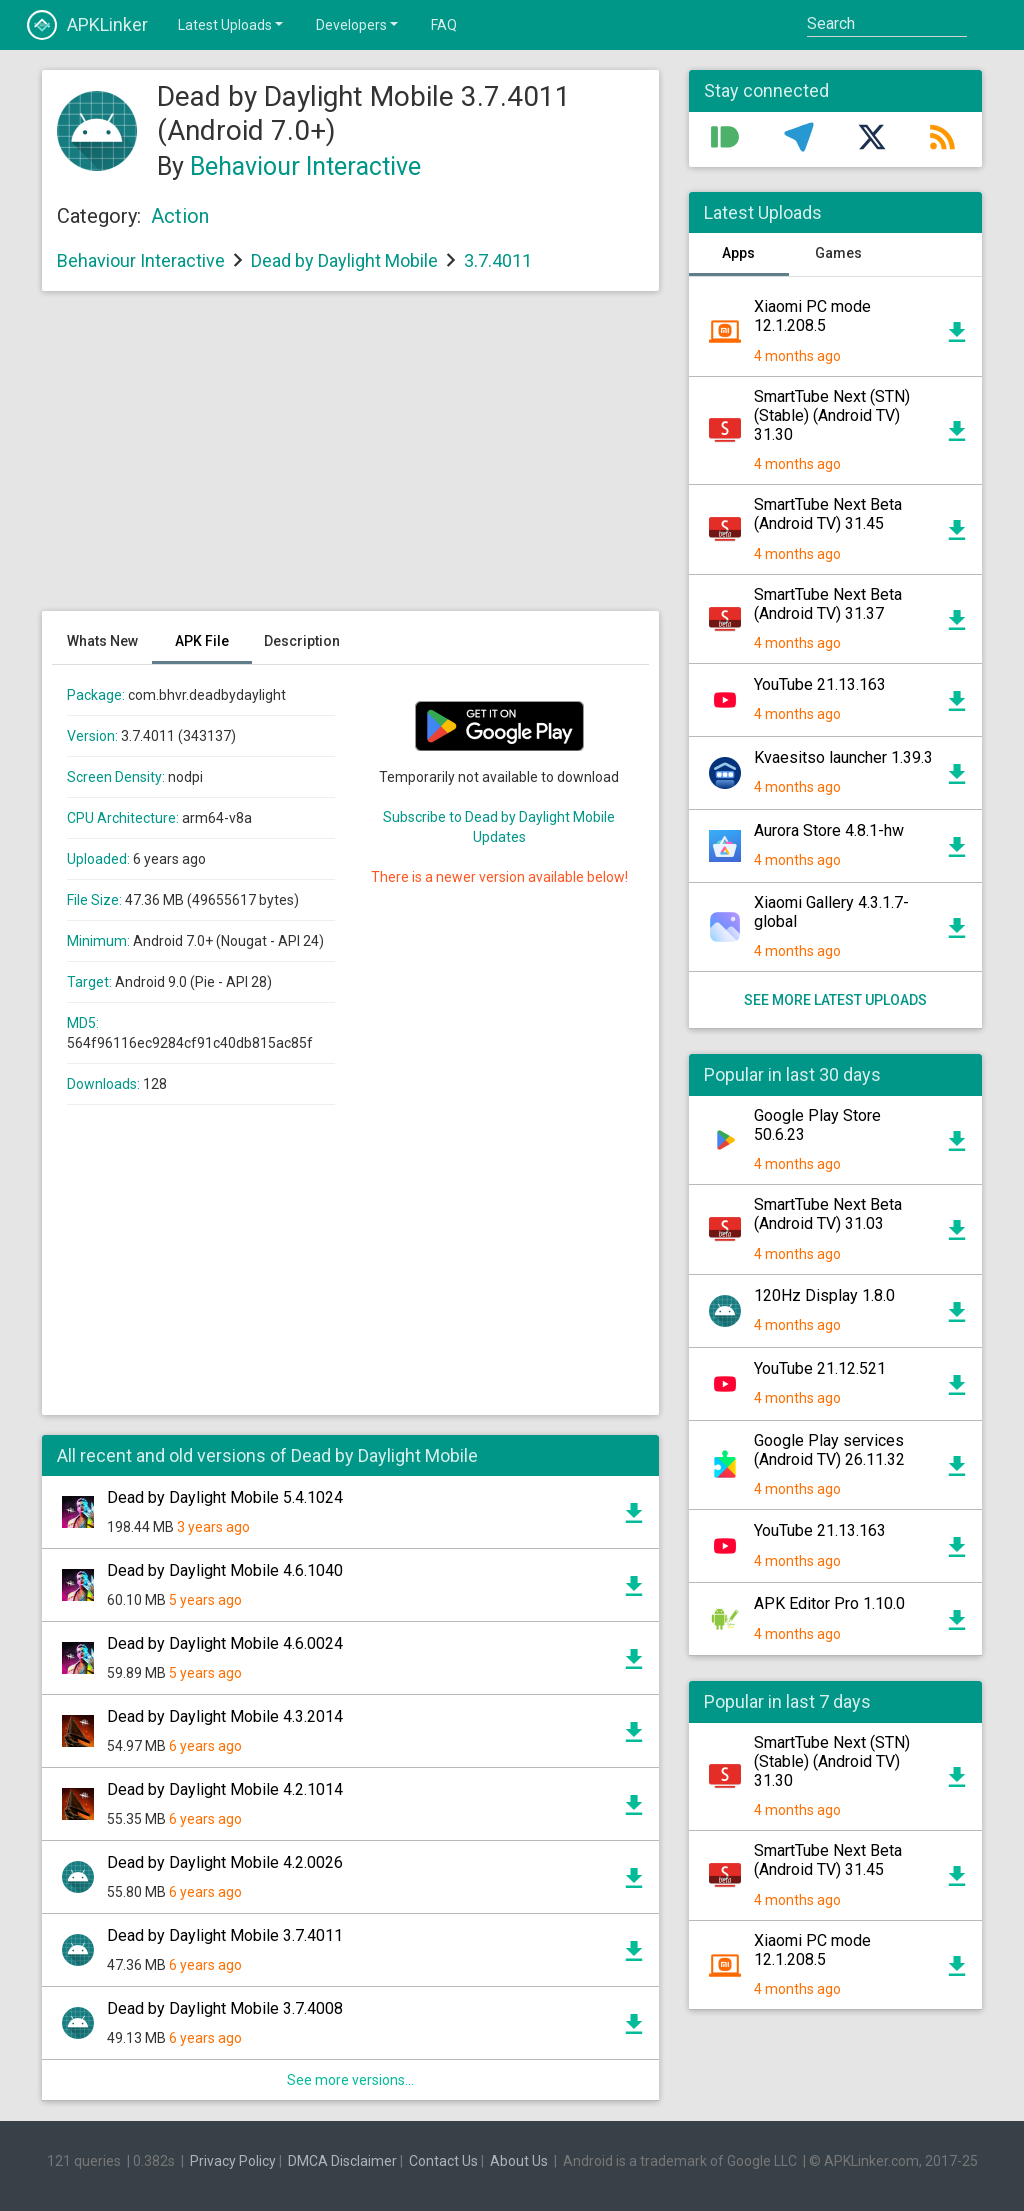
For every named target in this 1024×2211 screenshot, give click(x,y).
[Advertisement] (350, 461)
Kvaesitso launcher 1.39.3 (843, 757)
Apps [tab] (738, 253)
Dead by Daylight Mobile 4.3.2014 (225, 1716)
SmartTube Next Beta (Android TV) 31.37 (828, 604)
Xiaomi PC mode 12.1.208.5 (812, 316)
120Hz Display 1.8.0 (824, 1295)
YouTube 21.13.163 (820, 684)
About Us (519, 2161)
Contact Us (443, 2161)
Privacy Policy (233, 2161)
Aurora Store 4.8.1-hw (829, 830)
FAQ (444, 25)
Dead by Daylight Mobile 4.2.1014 (225, 1789)
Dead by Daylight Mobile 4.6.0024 (225, 1643)
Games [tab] (838, 253)
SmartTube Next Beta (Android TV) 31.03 (828, 1214)
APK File (202, 641)
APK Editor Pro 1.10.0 (829, 1603)
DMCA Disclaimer (342, 2161)
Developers (358, 24)
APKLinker (87, 25)
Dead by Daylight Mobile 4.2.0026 (225, 1862)
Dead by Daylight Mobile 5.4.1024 (225, 1497)
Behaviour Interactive (305, 166)
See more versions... (350, 2080)
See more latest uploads (835, 1000)
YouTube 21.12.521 (820, 1368)
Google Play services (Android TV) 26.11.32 (829, 1450)
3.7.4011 (498, 260)
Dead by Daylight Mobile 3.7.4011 (225, 1935)
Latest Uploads (232, 24)
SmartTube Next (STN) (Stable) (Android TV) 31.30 (832, 415)
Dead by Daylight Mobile (344, 260)
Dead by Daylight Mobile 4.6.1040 (225, 1570)
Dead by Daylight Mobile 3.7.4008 (225, 2008)
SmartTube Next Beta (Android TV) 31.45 (828, 514)
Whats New (102, 641)
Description (302, 641)
